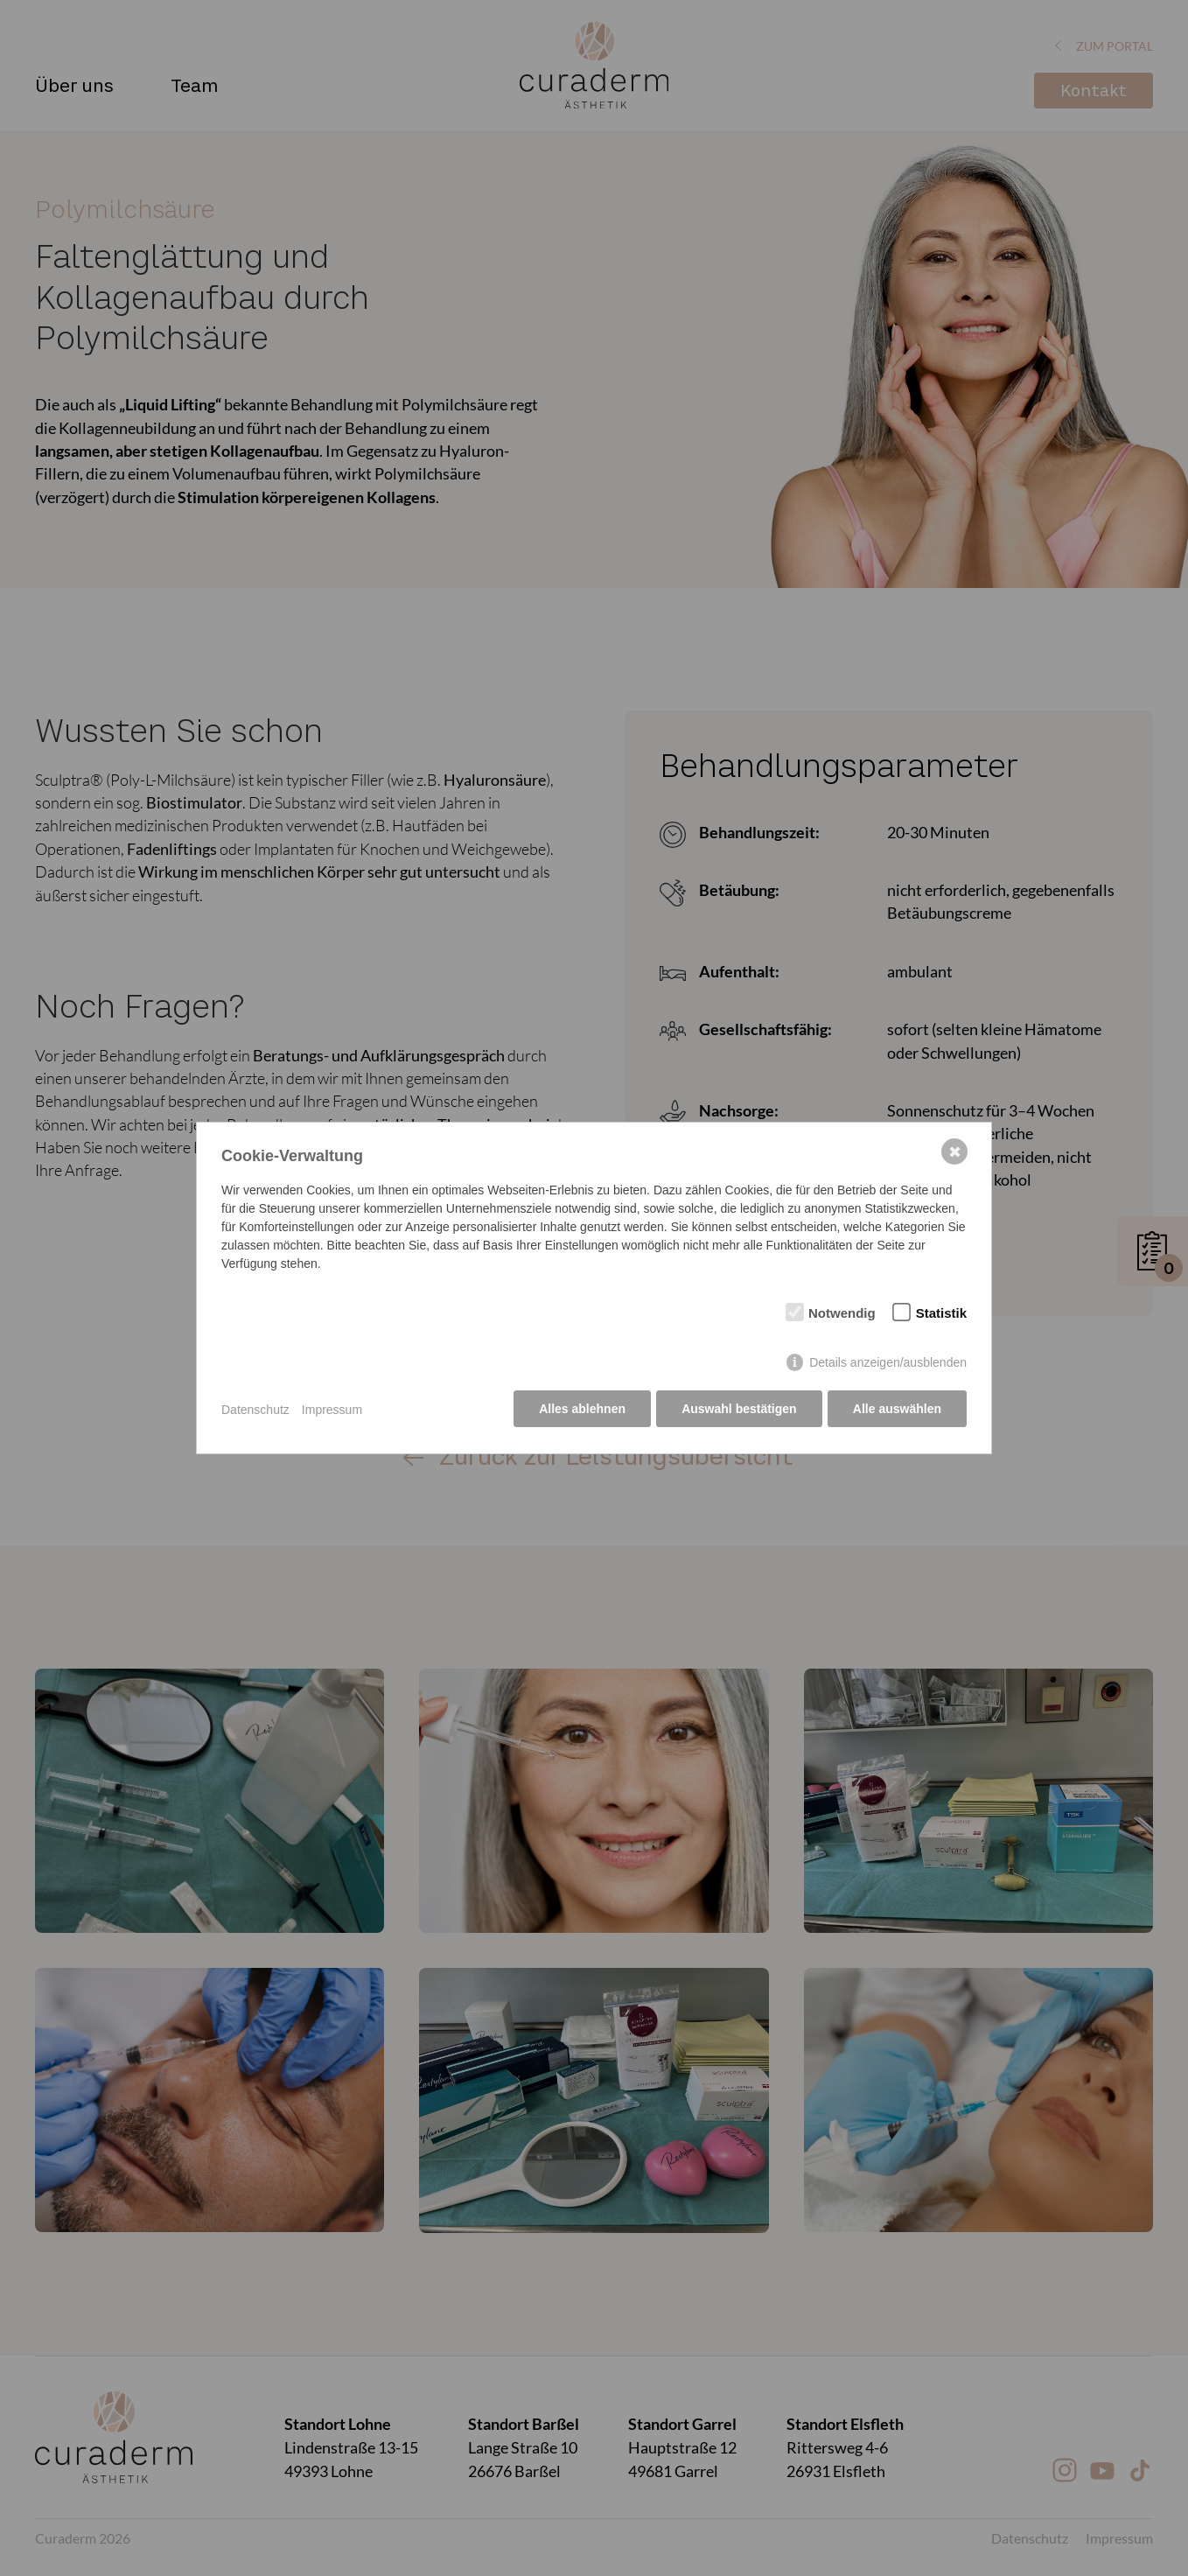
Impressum (332, 1410)
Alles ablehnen (581, 1410)
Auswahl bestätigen (738, 1410)
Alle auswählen (897, 1410)
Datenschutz (255, 1410)
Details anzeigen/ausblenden (888, 1363)
